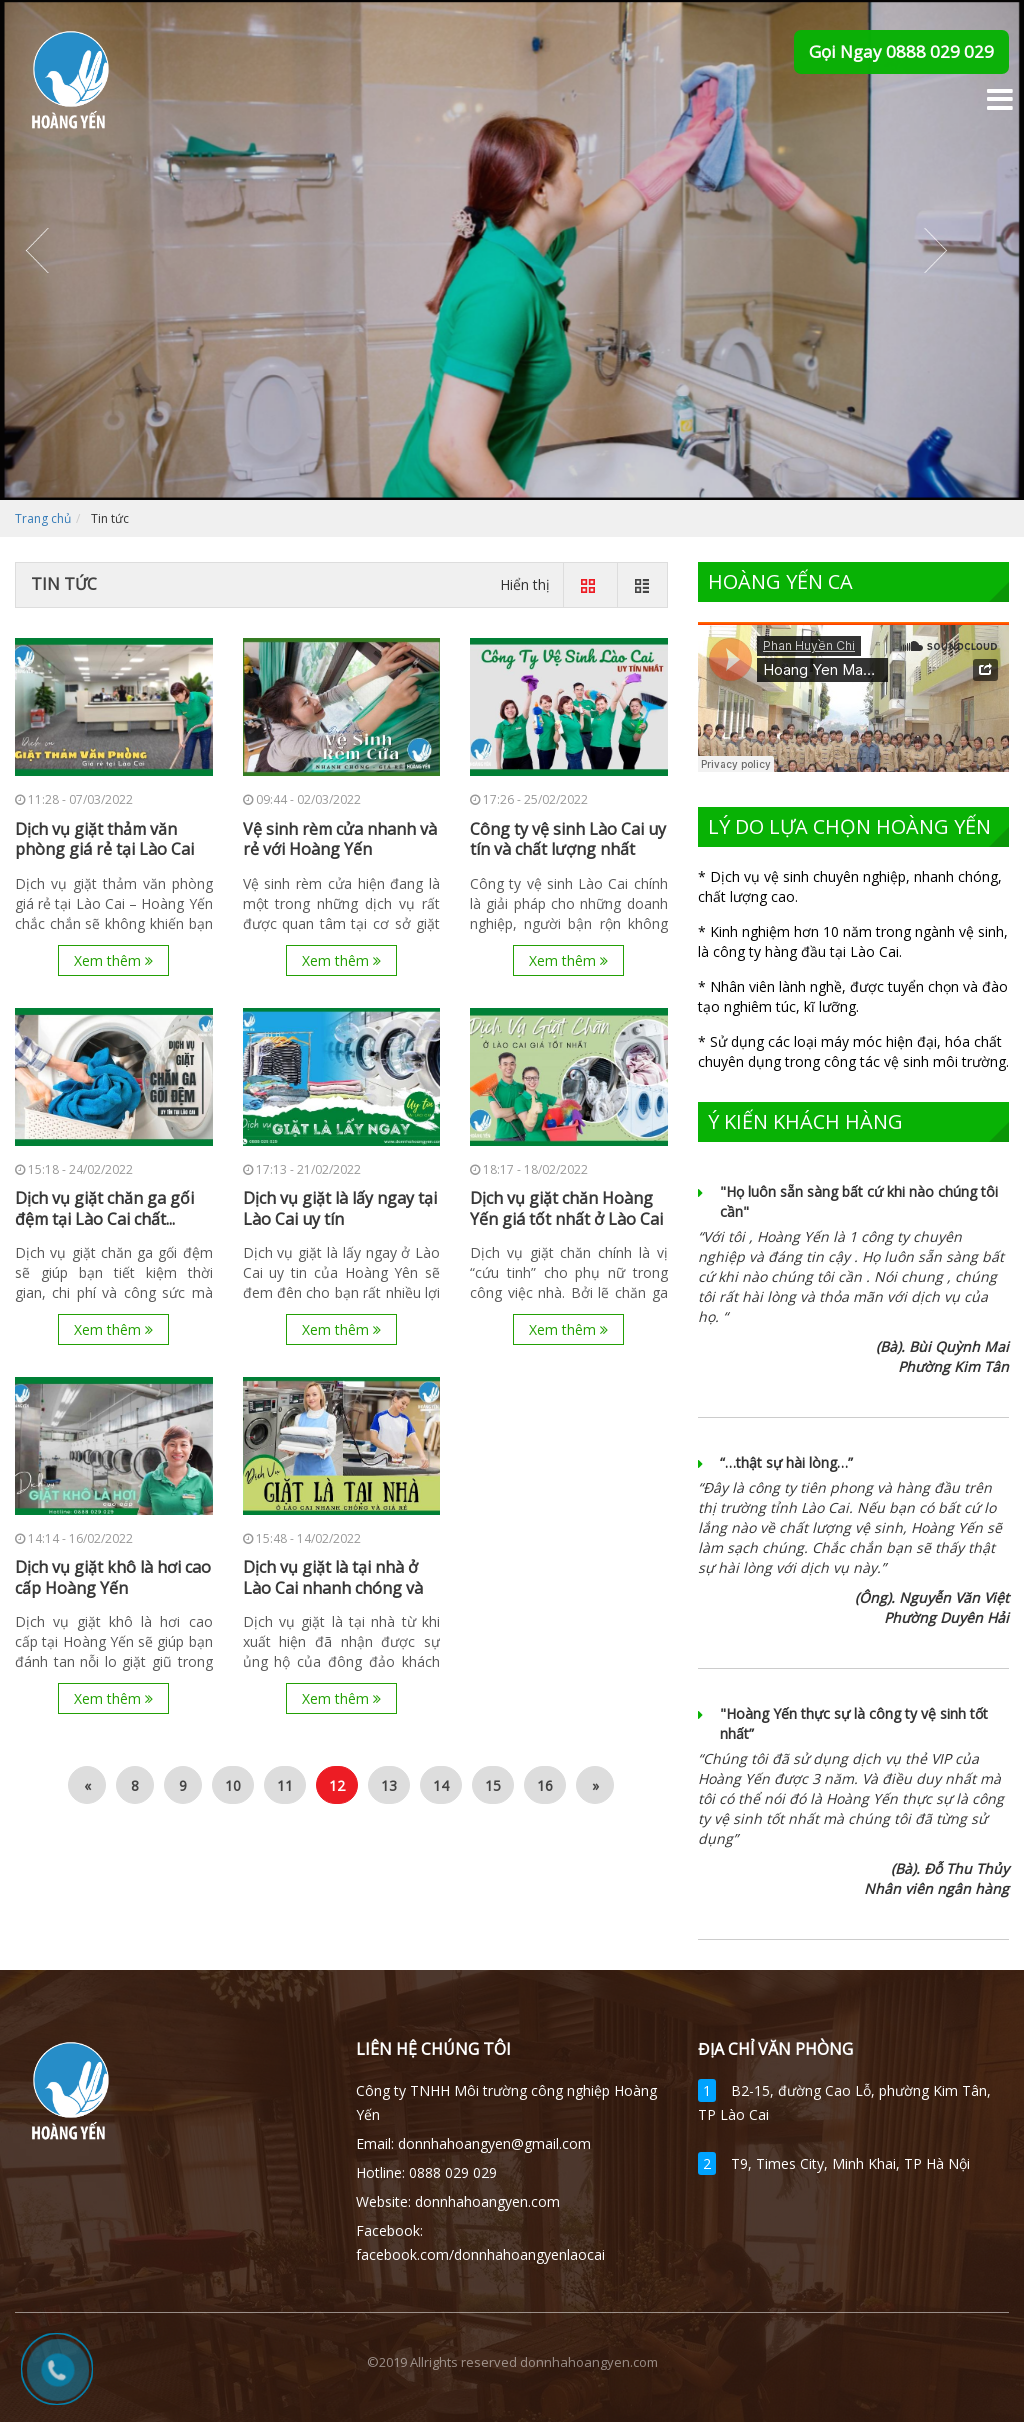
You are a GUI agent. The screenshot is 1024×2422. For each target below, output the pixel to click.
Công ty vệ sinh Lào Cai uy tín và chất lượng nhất (568, 840)
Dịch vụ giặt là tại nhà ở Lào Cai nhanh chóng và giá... (333, 1588)
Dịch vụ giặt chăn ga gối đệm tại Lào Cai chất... (104, 1209)
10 (233, 1785)
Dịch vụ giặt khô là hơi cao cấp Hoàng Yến (113, 1578)
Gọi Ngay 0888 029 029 (901, 51)
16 (545, 1785)
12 (337, 1785)
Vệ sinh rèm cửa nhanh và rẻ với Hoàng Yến (340, 840)
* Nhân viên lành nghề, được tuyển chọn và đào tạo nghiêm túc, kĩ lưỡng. (853, 996)
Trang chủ (43, 518)
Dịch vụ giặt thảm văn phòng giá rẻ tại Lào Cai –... (104, 850)
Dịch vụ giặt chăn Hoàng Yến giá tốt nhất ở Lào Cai (566, 1209)
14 (441, 1785)
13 (389, 1785)
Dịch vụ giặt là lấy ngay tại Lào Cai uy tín (340, 1209)
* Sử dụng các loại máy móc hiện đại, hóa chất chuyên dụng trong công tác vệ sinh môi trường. (853, 1051)
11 (285, 1785)
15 (493, 1785)
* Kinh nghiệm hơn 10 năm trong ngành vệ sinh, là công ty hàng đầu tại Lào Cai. (853, 941)
